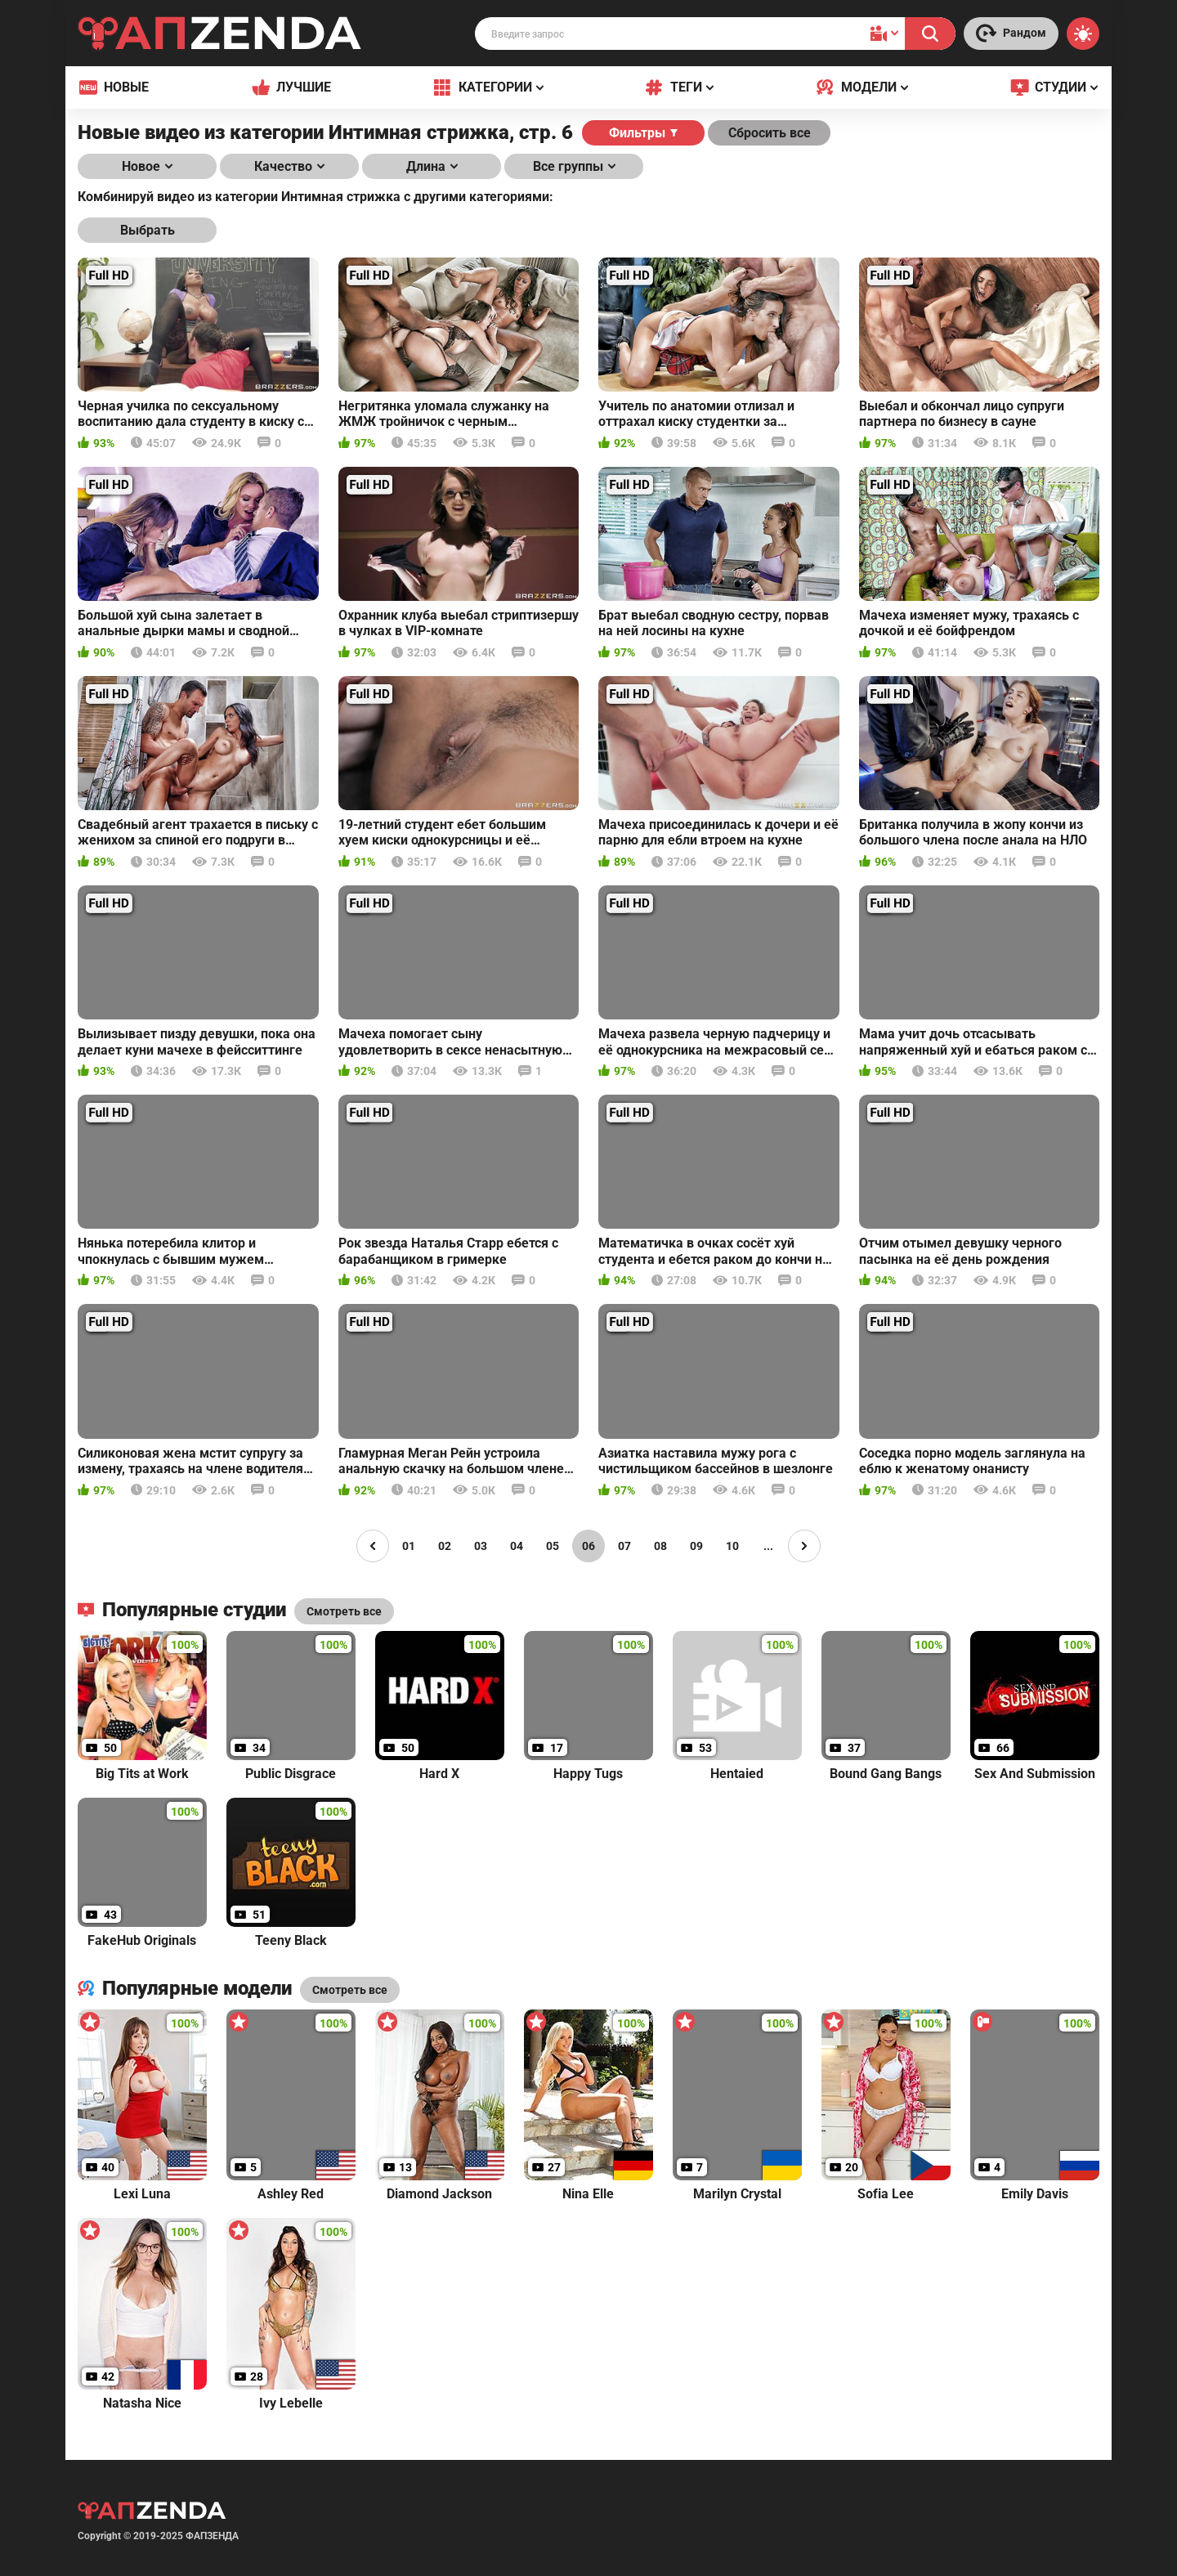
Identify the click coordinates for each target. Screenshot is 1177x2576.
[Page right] (804, 1545)
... (768, 1545)
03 (480, 1545)
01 (408, 1545)
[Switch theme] (1083, 33)
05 (552, 1545)
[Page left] (372, 1545)
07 (624, 1545)
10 (732, 1545)
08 (660, 1545)
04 (516, 1545)
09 (696, 1545)
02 (444, 1545)
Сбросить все (769, 133)
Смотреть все (349, 1989)
